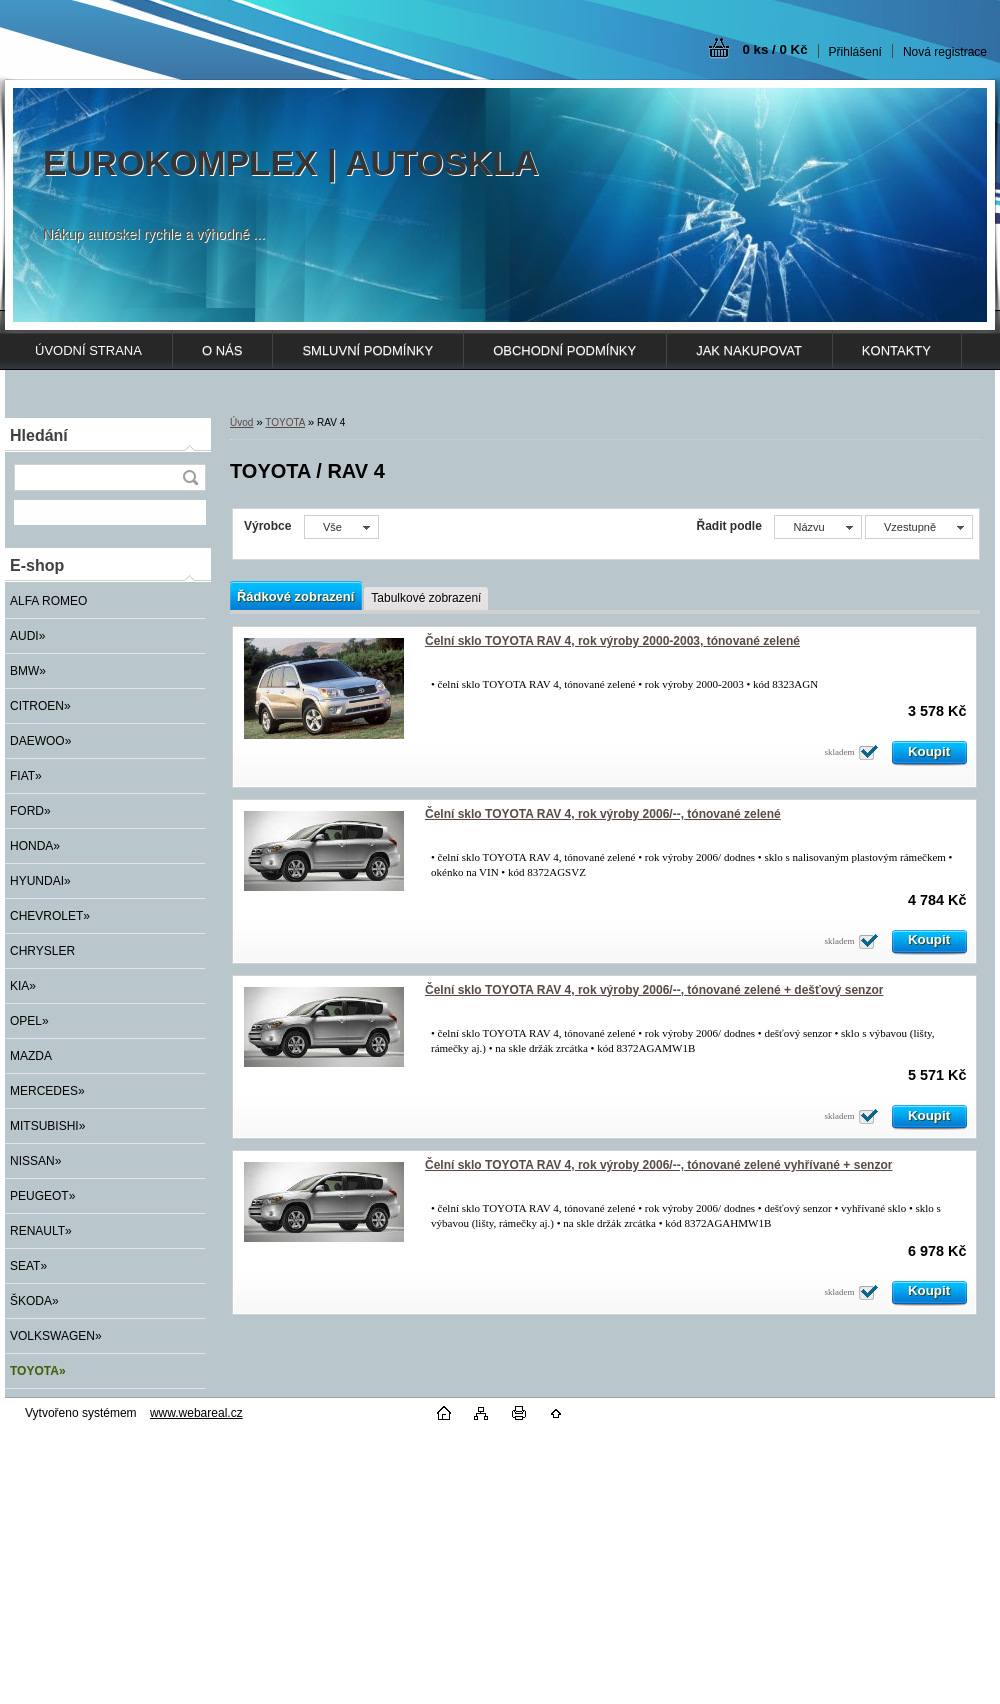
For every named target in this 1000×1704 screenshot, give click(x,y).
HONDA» (35, 846)
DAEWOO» (40, 741)
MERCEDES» (47, 1091)
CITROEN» (40, 706)
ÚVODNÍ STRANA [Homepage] (88, 350)
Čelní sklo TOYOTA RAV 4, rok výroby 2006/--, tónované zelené (603, 814)
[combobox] (817, 527)
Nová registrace (945, 52)
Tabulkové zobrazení (426, 598)
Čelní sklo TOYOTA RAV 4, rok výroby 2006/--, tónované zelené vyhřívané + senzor (658, 1165)
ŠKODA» (34, 1301)
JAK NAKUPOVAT (749, 350)
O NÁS (222, 350)
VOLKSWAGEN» (56, 1336)
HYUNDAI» (40, 881)
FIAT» (26, 776)
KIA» (23, 986)
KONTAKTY (896, 350)
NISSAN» (35, 1161)
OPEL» (29, 1021)
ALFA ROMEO (48, 601)
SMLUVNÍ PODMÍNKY (367, 350)
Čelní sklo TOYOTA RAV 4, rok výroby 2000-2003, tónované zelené (612, 641)
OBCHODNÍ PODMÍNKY (564, 350)
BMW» (28, 671)
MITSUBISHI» (47, 1126)
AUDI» (27, 636)
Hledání (39, 435)
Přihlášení (855, 52)
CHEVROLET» (50, 916)
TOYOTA (285, 422)
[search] (190, 477)
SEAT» (28, 1266)
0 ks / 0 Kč (774, 49)
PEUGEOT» (42, 1196)
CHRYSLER (42, 951)
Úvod (241, 422)
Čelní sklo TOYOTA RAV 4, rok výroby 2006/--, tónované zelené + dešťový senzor (654, 990)
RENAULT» (41, 1231)
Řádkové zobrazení (295, 596)
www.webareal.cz (196, 1413)
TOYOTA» (38, 1371)
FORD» (30, 811)
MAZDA (31, 1056)
